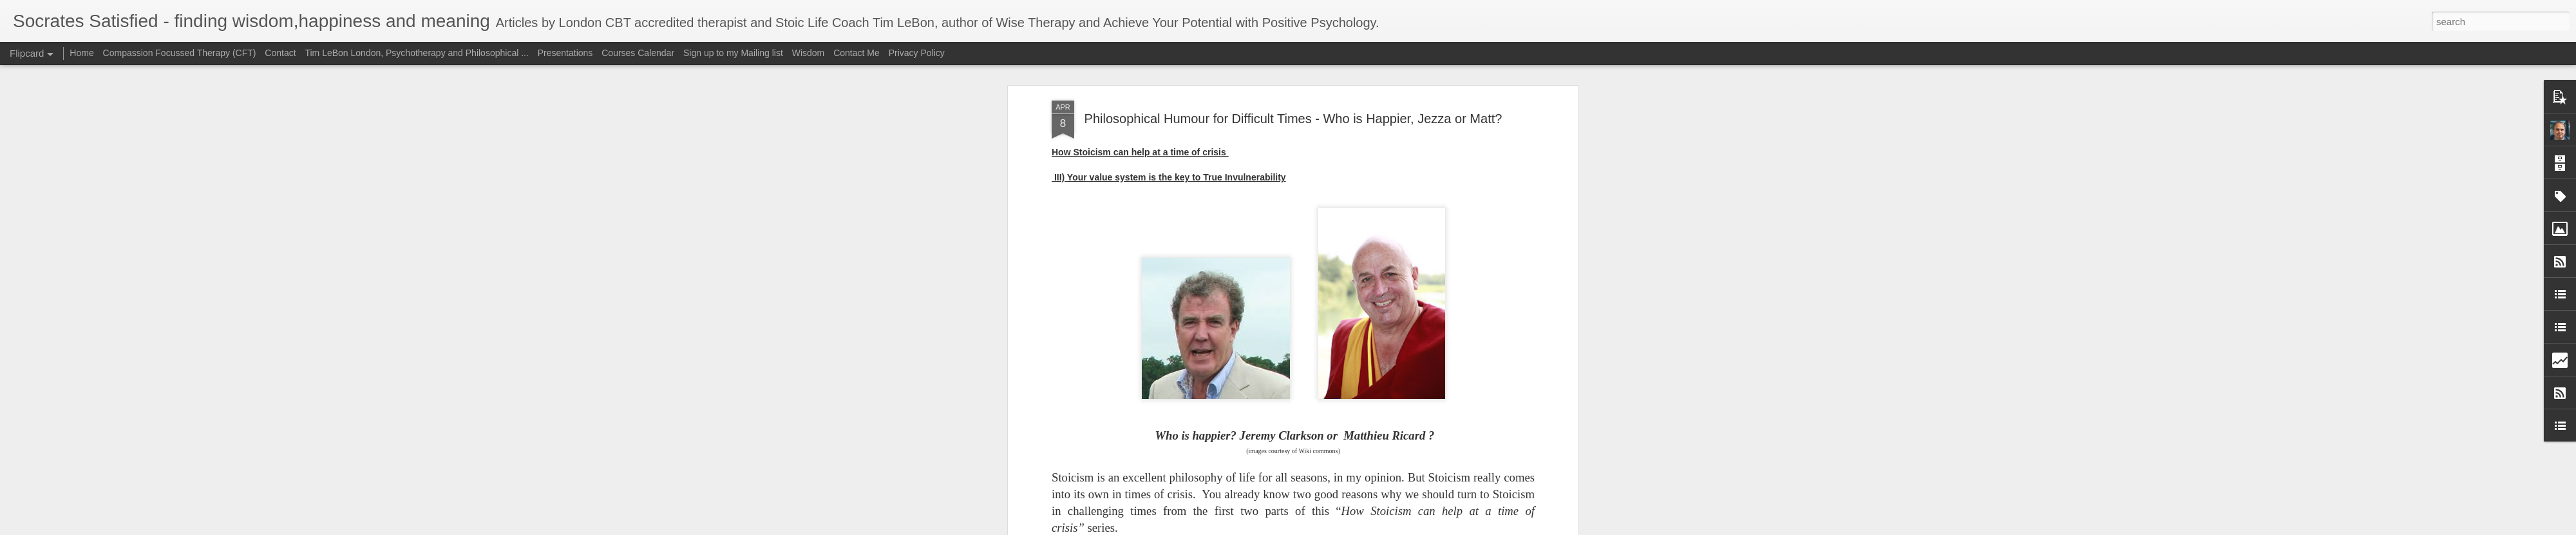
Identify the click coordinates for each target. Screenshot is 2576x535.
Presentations (565, 53)
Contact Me (856, 53)
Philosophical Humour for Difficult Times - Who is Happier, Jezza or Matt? (1293, 67)
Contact (280, 53)
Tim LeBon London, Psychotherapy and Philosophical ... (416, 53)
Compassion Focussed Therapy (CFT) (179, 53)
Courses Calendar (637, 53)
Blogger (1328, 528)
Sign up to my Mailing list (733, 53)
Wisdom (808, 53)
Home (81, 53)
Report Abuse (1366, 528)
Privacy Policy (917, 53)
